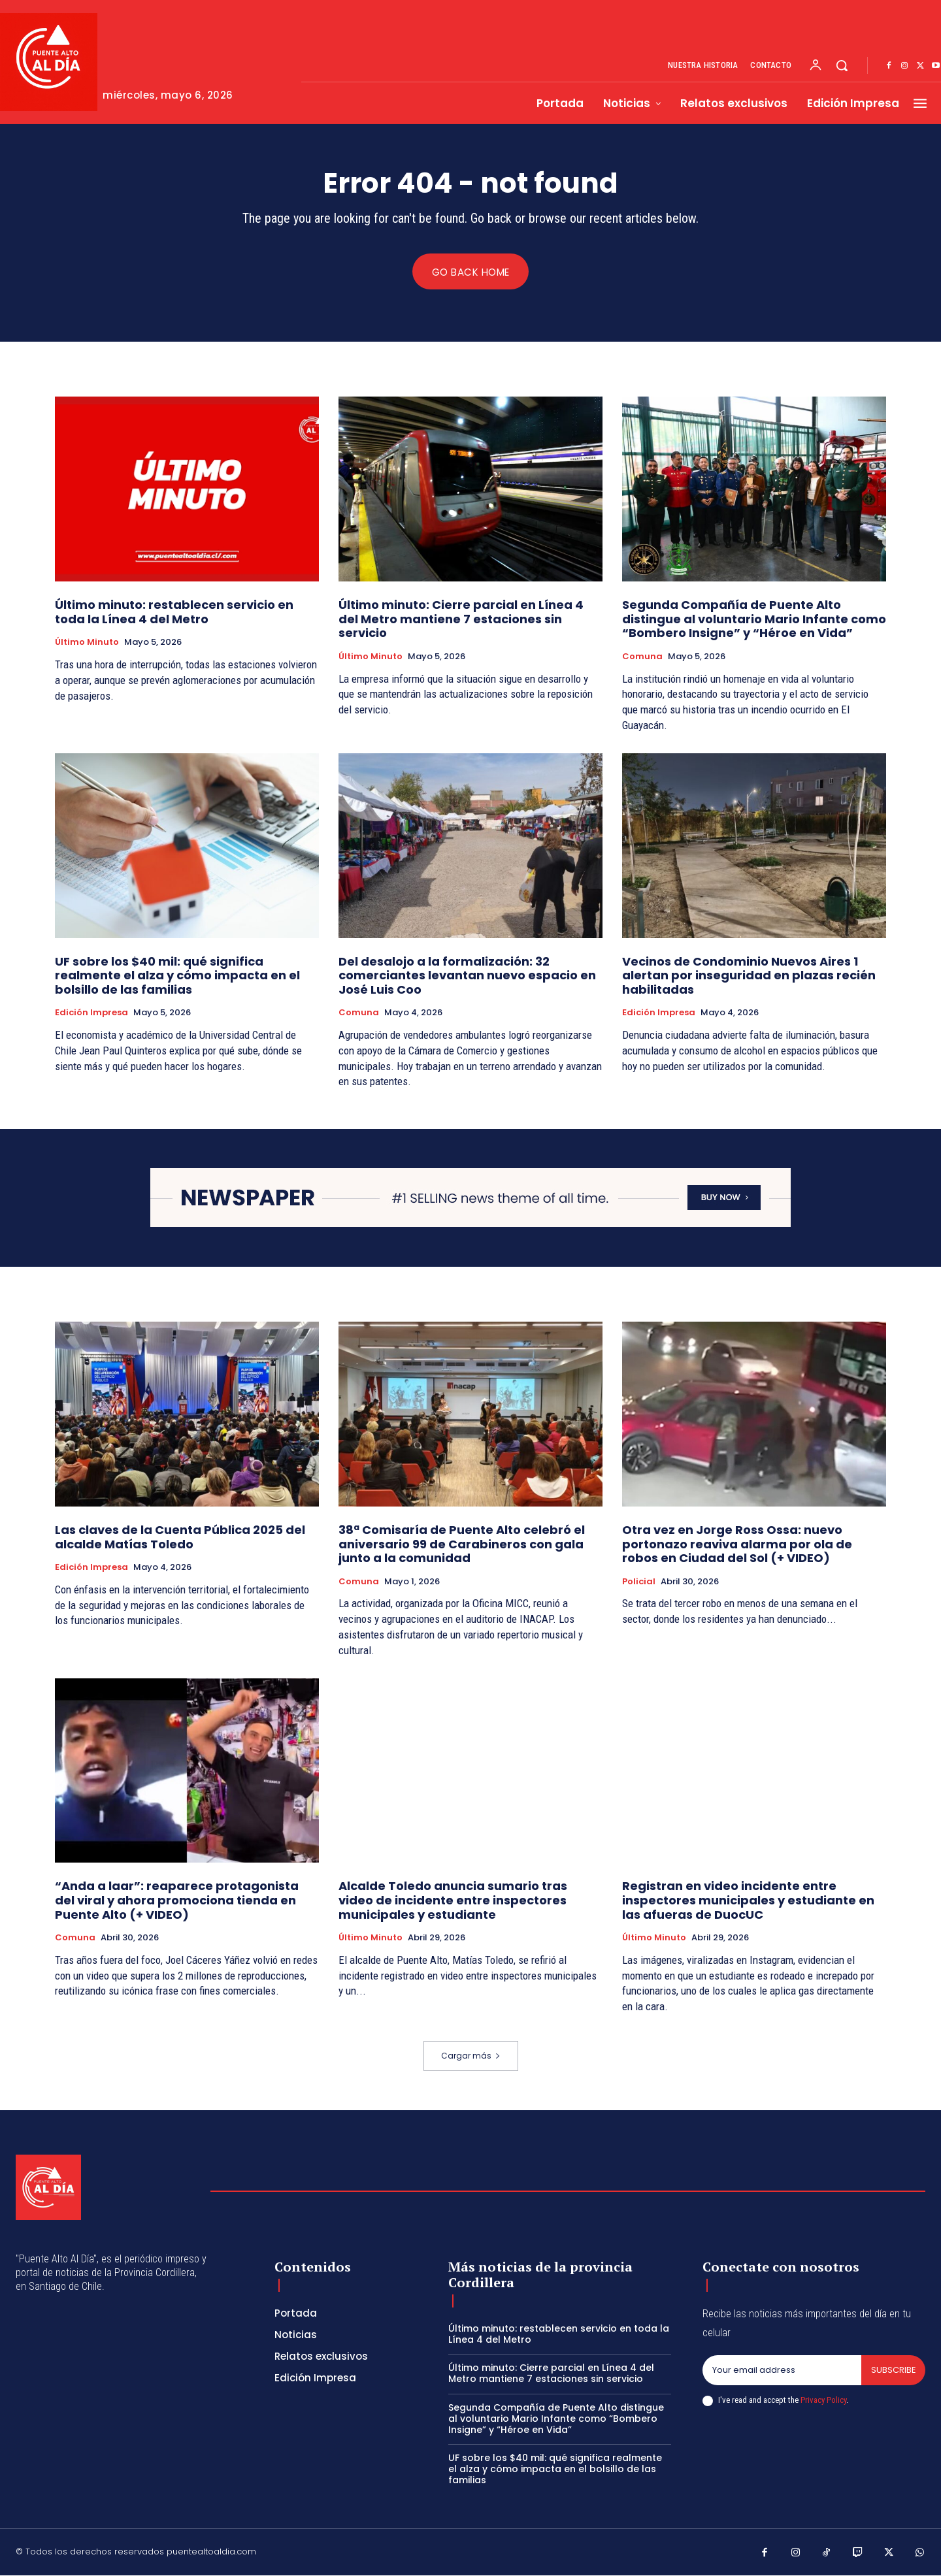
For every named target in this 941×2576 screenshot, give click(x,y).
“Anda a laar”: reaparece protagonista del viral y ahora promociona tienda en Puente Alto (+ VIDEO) (177, 1900)
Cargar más (471, 2056)
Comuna (642, 657)
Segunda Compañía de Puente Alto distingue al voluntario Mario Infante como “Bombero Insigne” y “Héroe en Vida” (754, 619)
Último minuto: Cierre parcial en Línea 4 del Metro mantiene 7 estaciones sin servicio (461, 619)
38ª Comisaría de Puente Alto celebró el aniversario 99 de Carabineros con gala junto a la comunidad (461, 1544)
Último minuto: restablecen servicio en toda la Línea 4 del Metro (174, 612)
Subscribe (893, 2370)
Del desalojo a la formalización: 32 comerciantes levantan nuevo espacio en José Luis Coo (467, 975)
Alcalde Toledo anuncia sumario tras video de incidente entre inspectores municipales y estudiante (452, 1900)
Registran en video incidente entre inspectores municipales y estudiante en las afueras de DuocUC (748, 1900)
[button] (841, 65)
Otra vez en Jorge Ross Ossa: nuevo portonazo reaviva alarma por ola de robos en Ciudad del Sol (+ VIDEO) (737, 1544)
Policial (638, 1582)
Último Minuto (87, 643)
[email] (781, 2371)
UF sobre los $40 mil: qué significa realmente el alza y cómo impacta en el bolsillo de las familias (177, 975)
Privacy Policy (823, 2400)
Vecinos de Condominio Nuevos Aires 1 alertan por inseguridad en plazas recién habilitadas (749, 975)
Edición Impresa (91, 1013)
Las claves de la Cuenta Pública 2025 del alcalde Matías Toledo (180, 1537)
